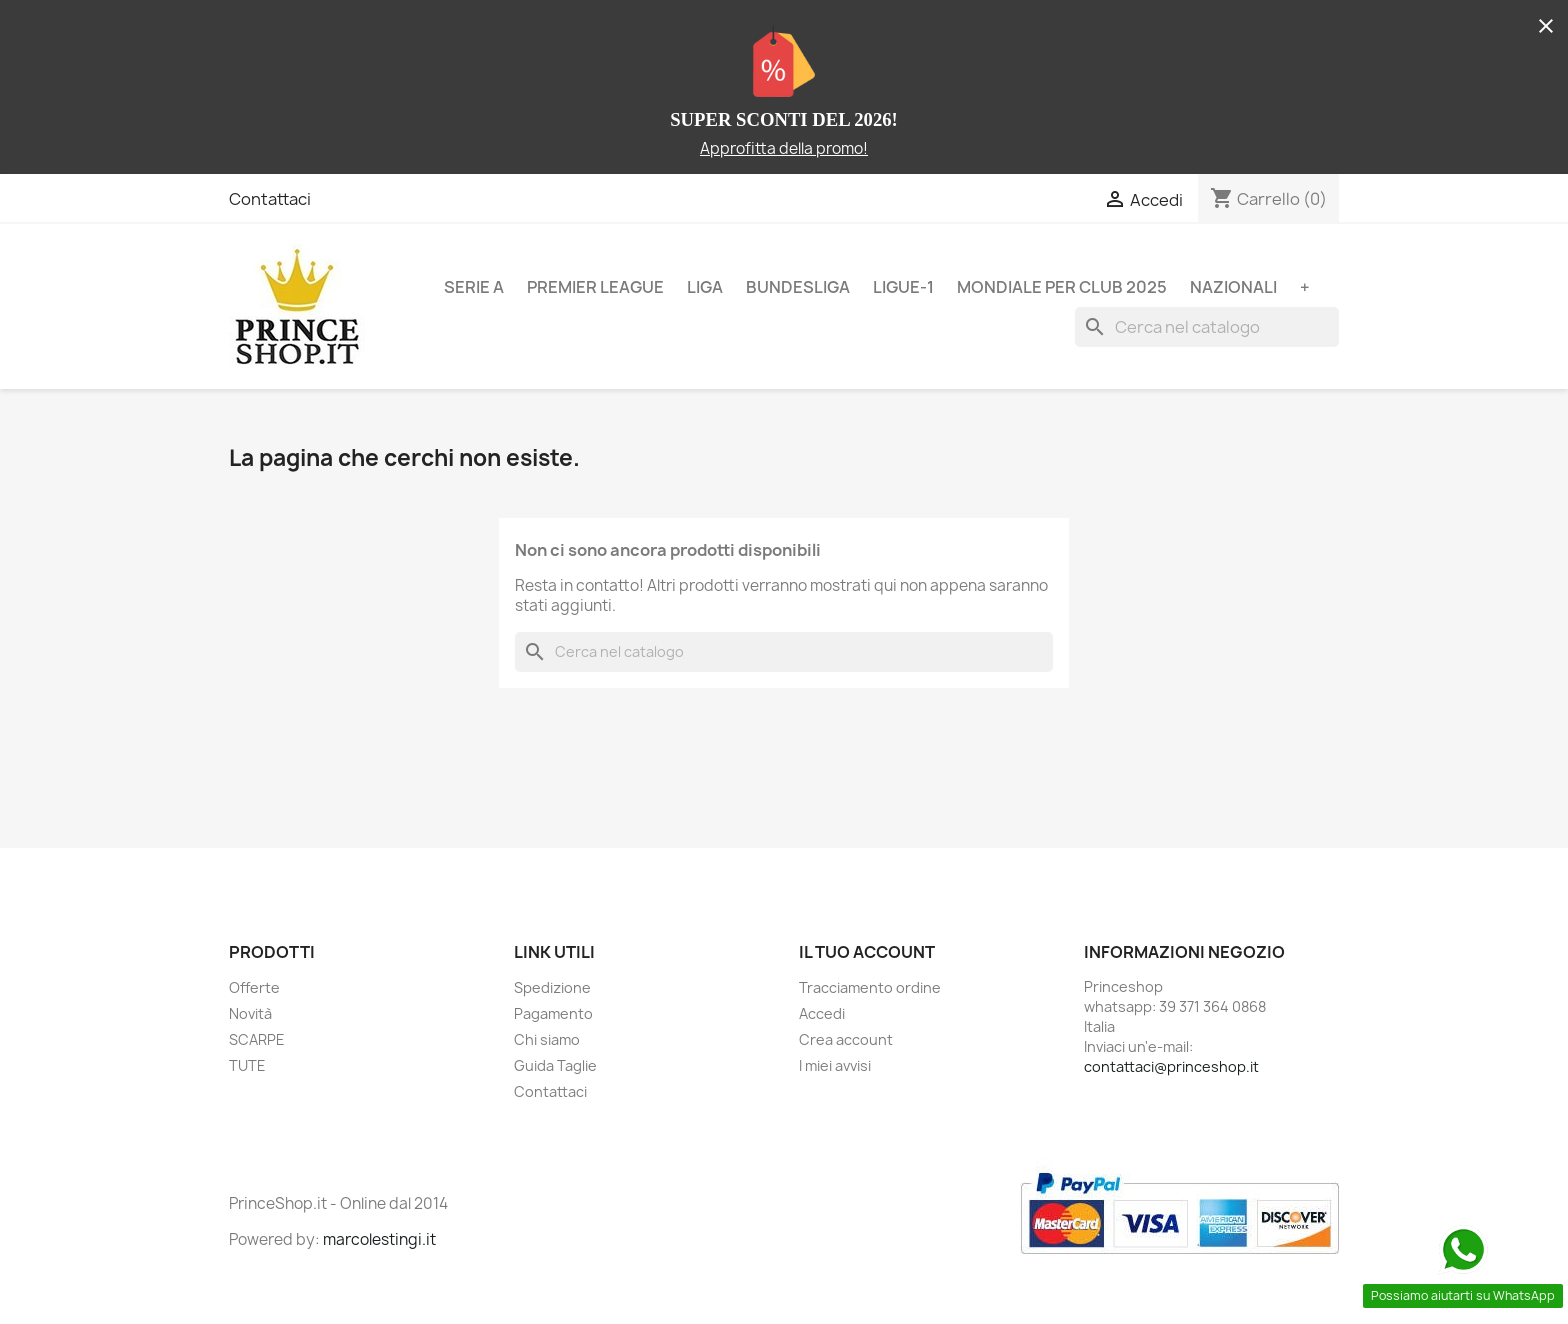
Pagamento (553, 1013)
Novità (250, 1013)
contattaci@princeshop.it (1171, 1066)
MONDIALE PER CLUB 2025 (1062, 287)
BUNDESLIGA (798, 287)
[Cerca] (1207, 327)
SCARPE (257, 1039)
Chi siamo (547, 1039)
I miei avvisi (835, 1065)
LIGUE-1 (903, 287)
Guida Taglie (555, 1065)
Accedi (822, 1013)
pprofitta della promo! (789, 148)
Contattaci (270, 199)
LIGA (705, 287)
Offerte (254, 987)
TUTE (247, 1065)
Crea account (846, 1039)
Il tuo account (867, 952)
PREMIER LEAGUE (595, 287)
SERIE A (474, 287)
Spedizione (552, 987)
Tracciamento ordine (870, 987)
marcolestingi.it (379, 1239)
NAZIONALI (1233, 287)
